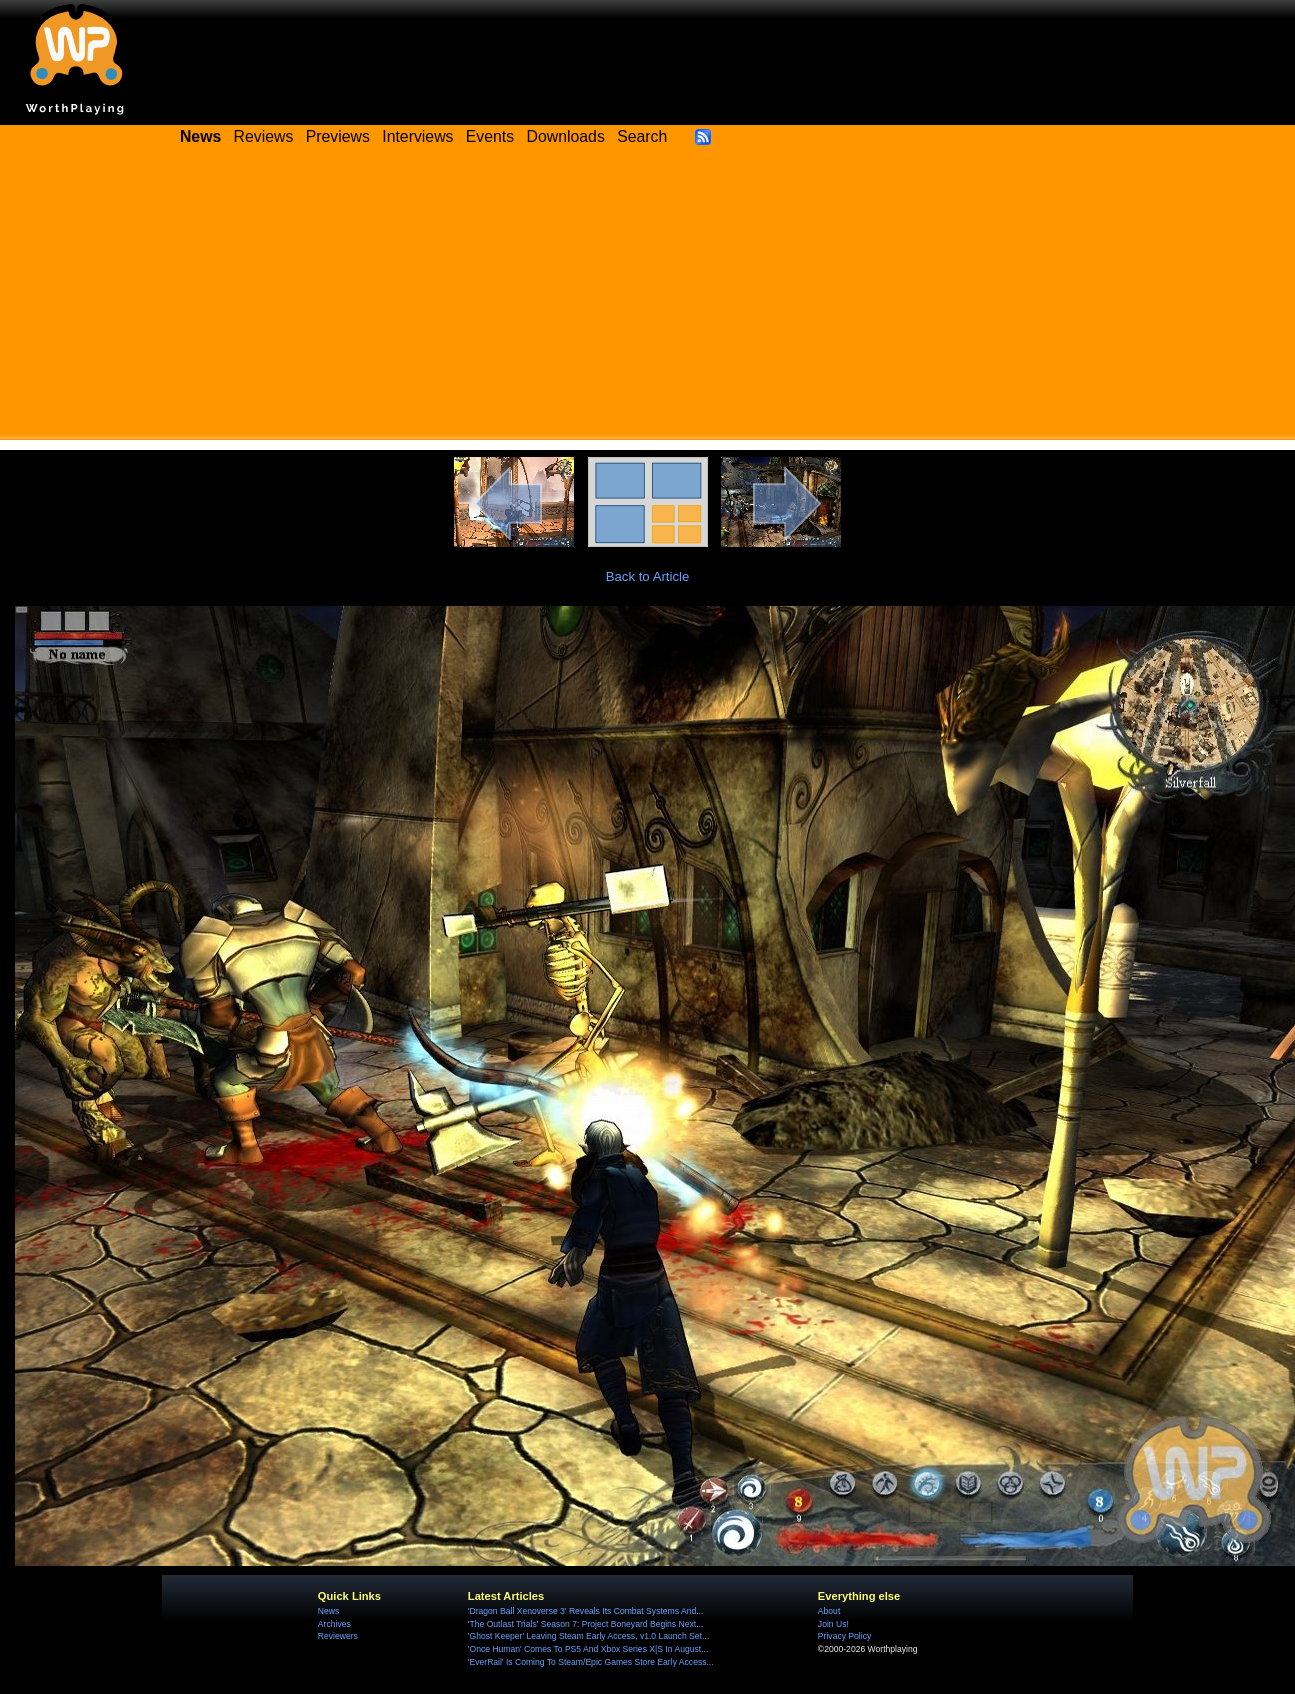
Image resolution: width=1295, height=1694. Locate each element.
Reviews (264, 136)
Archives (334, 1624)
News (328, 1611)
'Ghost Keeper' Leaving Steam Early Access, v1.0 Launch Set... (588, 1636)
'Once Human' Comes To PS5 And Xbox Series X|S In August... (588, 1649)
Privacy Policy (844, 1636)
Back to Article (648, 576)
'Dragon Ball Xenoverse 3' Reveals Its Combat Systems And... (585, 1611)
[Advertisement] (648, 300)
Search (642, 136)
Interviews (417, 136)
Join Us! (833, 1624)
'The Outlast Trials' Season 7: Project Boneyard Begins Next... (585, 1624)
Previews (338, 136)
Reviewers (338, 1636)
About (829, 1611)
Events (490, 136)
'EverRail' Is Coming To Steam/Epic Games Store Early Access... (591, 1662)
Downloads (566, 136)
